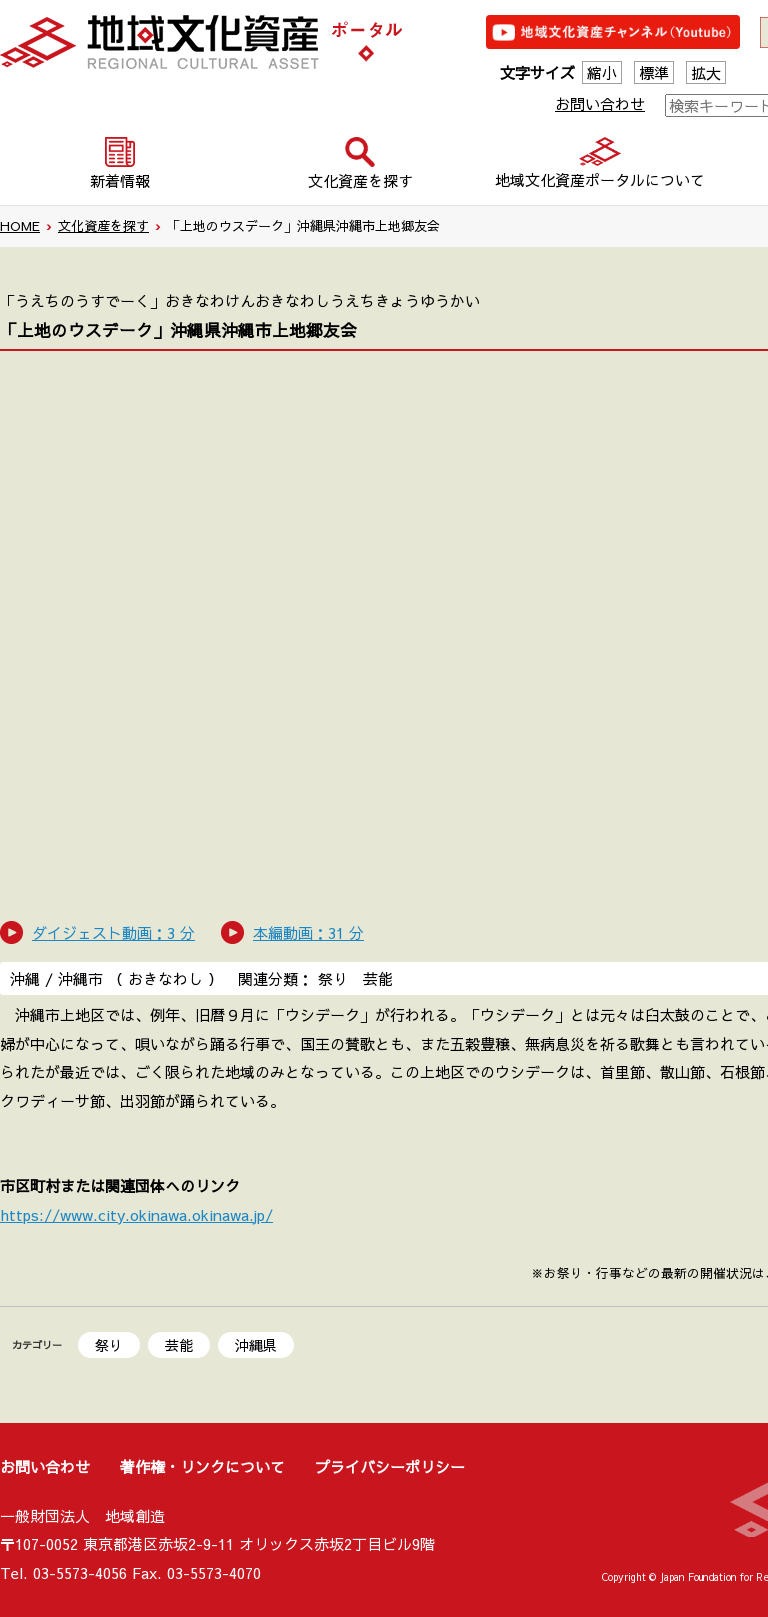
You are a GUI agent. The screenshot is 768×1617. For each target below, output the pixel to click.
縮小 (602, 72)
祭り (109, 1345)
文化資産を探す (103, 226)
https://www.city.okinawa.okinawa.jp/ (136, 1214)
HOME (20, 226)
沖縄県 (256, 1345)
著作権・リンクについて (202, 1466)
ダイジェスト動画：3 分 (113, 932)
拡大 (706, 72)
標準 (654, 72)
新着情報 (120, 180)
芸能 (179, 1345)
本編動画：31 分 (308, 932)
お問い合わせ (600, 103)
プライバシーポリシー (390, 1466)
